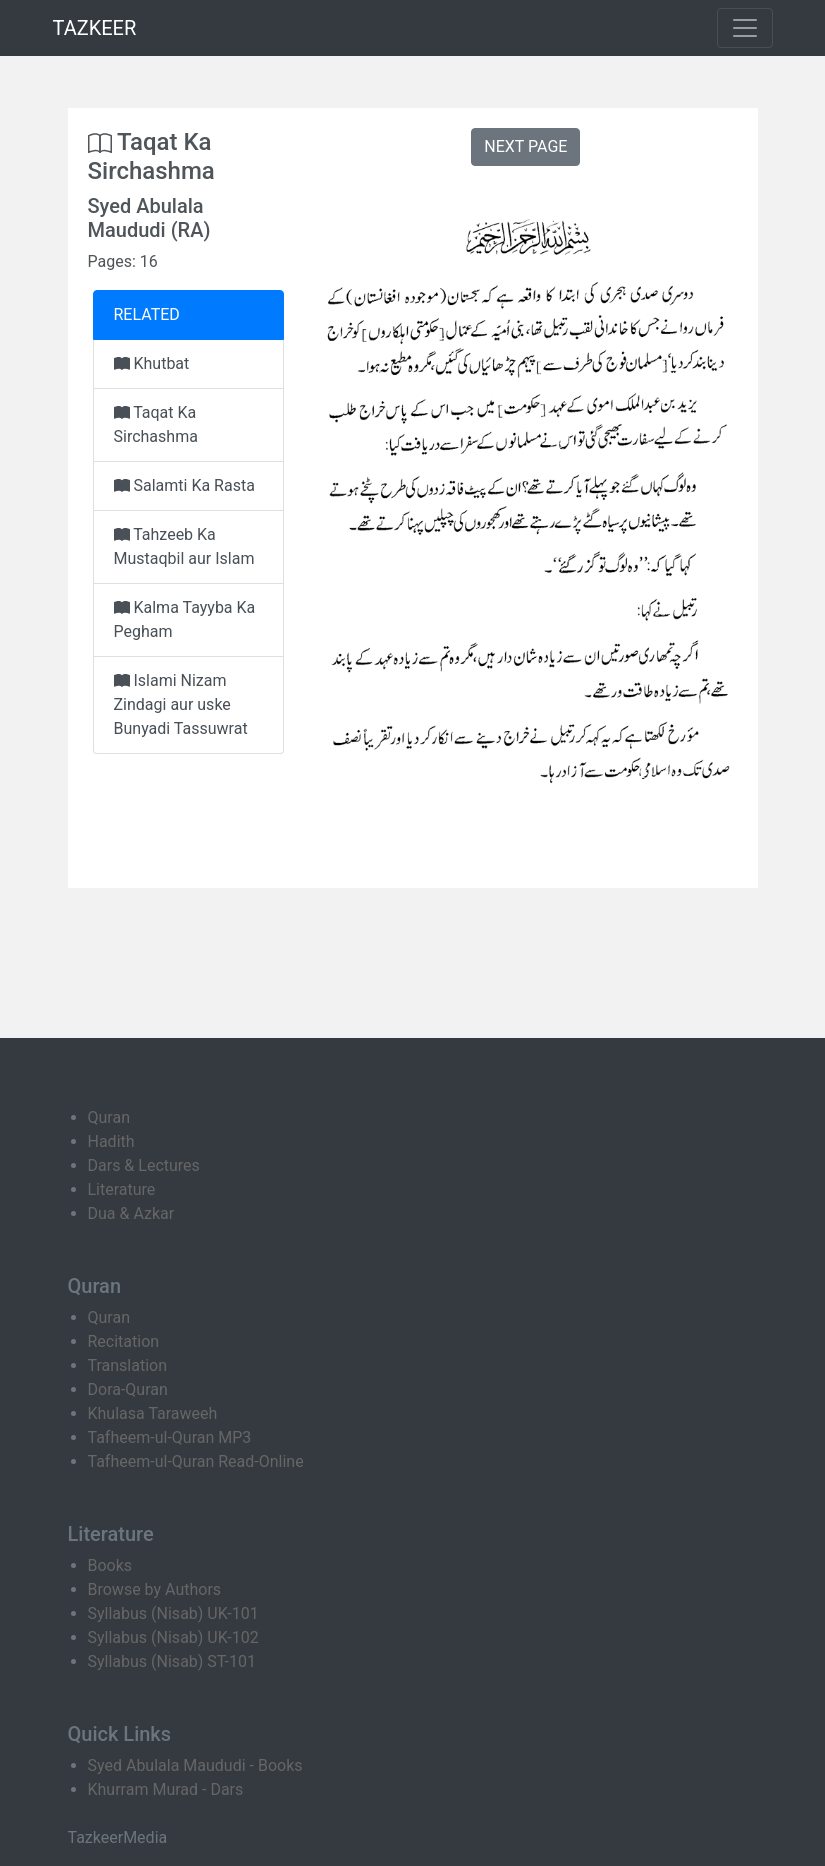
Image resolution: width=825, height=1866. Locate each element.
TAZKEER (95, 28)
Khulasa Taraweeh (153, 1413)
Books (110, 1565)
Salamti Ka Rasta (184, 485)
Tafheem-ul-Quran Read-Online (196, 1461)
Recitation (124, 1341)
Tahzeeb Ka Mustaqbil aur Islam (184, 546)
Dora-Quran (128, 1389)
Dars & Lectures (144, 1165)
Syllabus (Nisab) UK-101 (173, 1613)
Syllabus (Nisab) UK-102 (173, 1637)
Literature (122, 1189)
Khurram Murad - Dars (166, 1789)
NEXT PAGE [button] (525, 146)
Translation (128, 1365)
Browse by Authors (155, 1589)
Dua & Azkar (131, 1213)
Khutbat (152, 363)
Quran (109, 1117)
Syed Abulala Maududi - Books (195, 1765)
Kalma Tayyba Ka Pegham (185, 619)
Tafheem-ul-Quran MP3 (170, 1437)
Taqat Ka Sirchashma (156, 424)
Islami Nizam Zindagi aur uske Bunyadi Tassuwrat (181, 704)
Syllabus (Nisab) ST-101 (172, 1661)
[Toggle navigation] (745, 28)
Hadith (111, 1141)
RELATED (147, 314)
